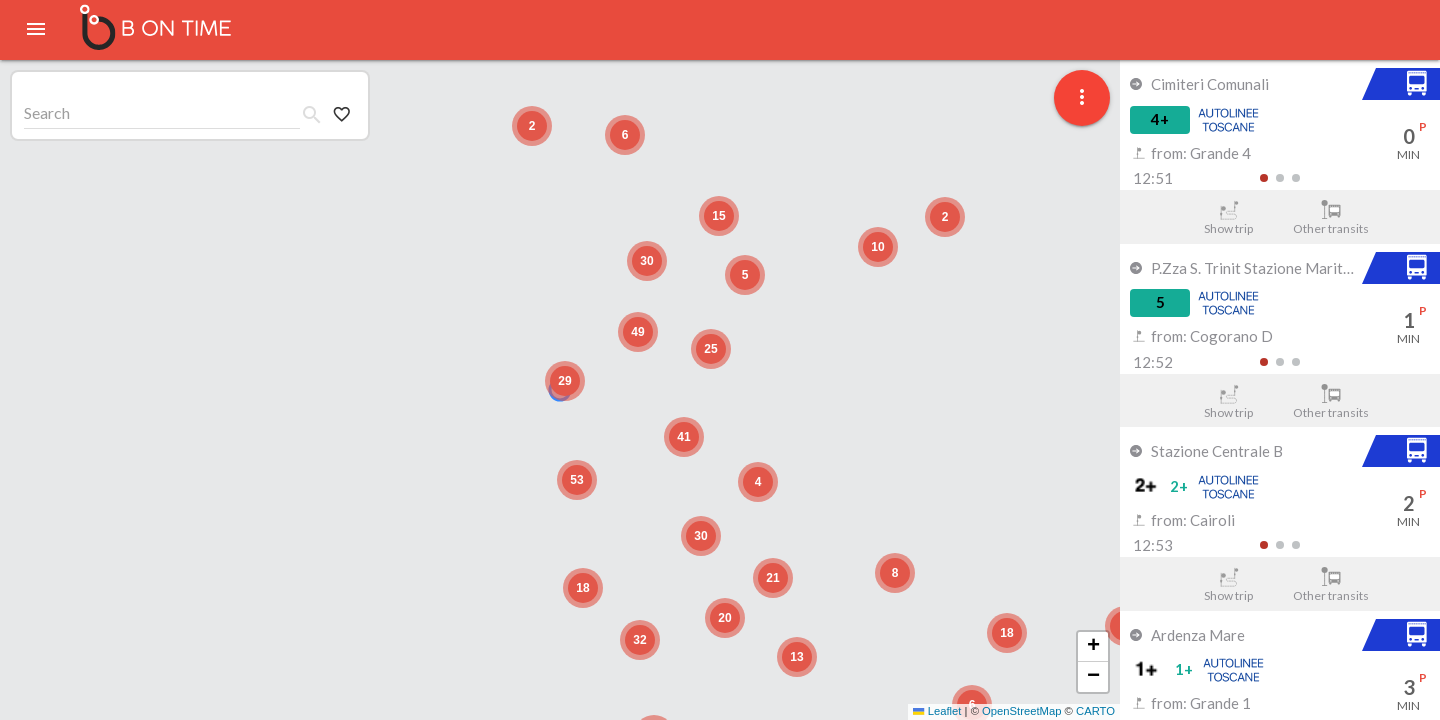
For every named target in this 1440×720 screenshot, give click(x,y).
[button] (565, 381)
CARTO (1095, 711)
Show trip (1228, 218)
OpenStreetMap (1021, 711)
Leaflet (937, 711)
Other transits (1331, 218)
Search (47, 112)
